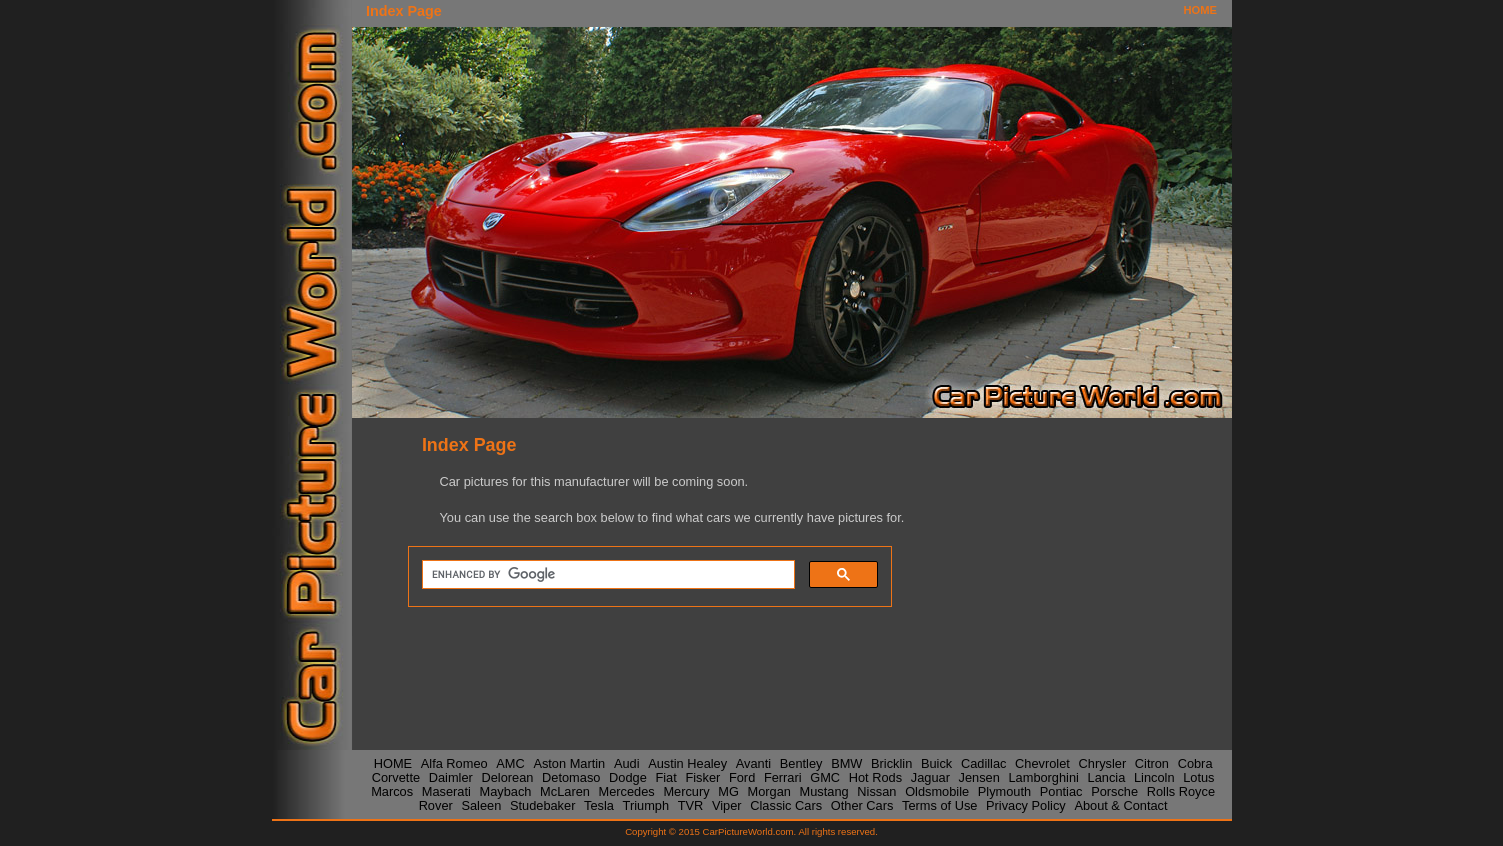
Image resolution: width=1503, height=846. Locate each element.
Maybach (506, 790)
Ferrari (783, 776)
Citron (1152, 762)
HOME (1200, 10)
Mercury (686, 790)
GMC (825, 776)
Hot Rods (875, 776)
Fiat (665, 776)
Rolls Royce (1181, 790)
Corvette (396, 776)
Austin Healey (687, 762)
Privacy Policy (1026, 804)
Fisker (702, 776)
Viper (727, 804)
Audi (627, 762)
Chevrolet (1042, 762)
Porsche (1114, 790)
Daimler (451, 776)
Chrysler (1103, 762)
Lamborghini (1043, 776)
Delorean (507, 776)
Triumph (646, 804)
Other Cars (862, 804)
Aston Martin (569, 762)
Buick (936, 762)
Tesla (599, 804)
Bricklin (891, 762)
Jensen (979, 776)
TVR (691, 804)
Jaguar (930, 776)
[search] (606, 575)
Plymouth (1004, 790)
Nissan (876, 790)
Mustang (824, 790)
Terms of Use (939, 804)
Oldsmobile (937, 790)
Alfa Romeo (454, 762)
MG (728, 790)
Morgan (769, 790)
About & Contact (1120, 804)
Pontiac (1061, 790)
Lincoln (1154, 776)
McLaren (565, 790)
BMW (846, 762)
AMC (510, 762)
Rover (436, 804)
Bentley (801, 762)
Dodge (628, 776)
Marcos (392, 790)
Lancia (1107, 776)
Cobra (1195, 762)
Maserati (446, 790)
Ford (742, 776)
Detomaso (571, 776)
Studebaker (542, 804)
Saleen (481, 804)
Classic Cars (786, 804)
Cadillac (984, 762)
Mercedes (627, 790)
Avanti (753, 762)
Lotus (1198, 776)
